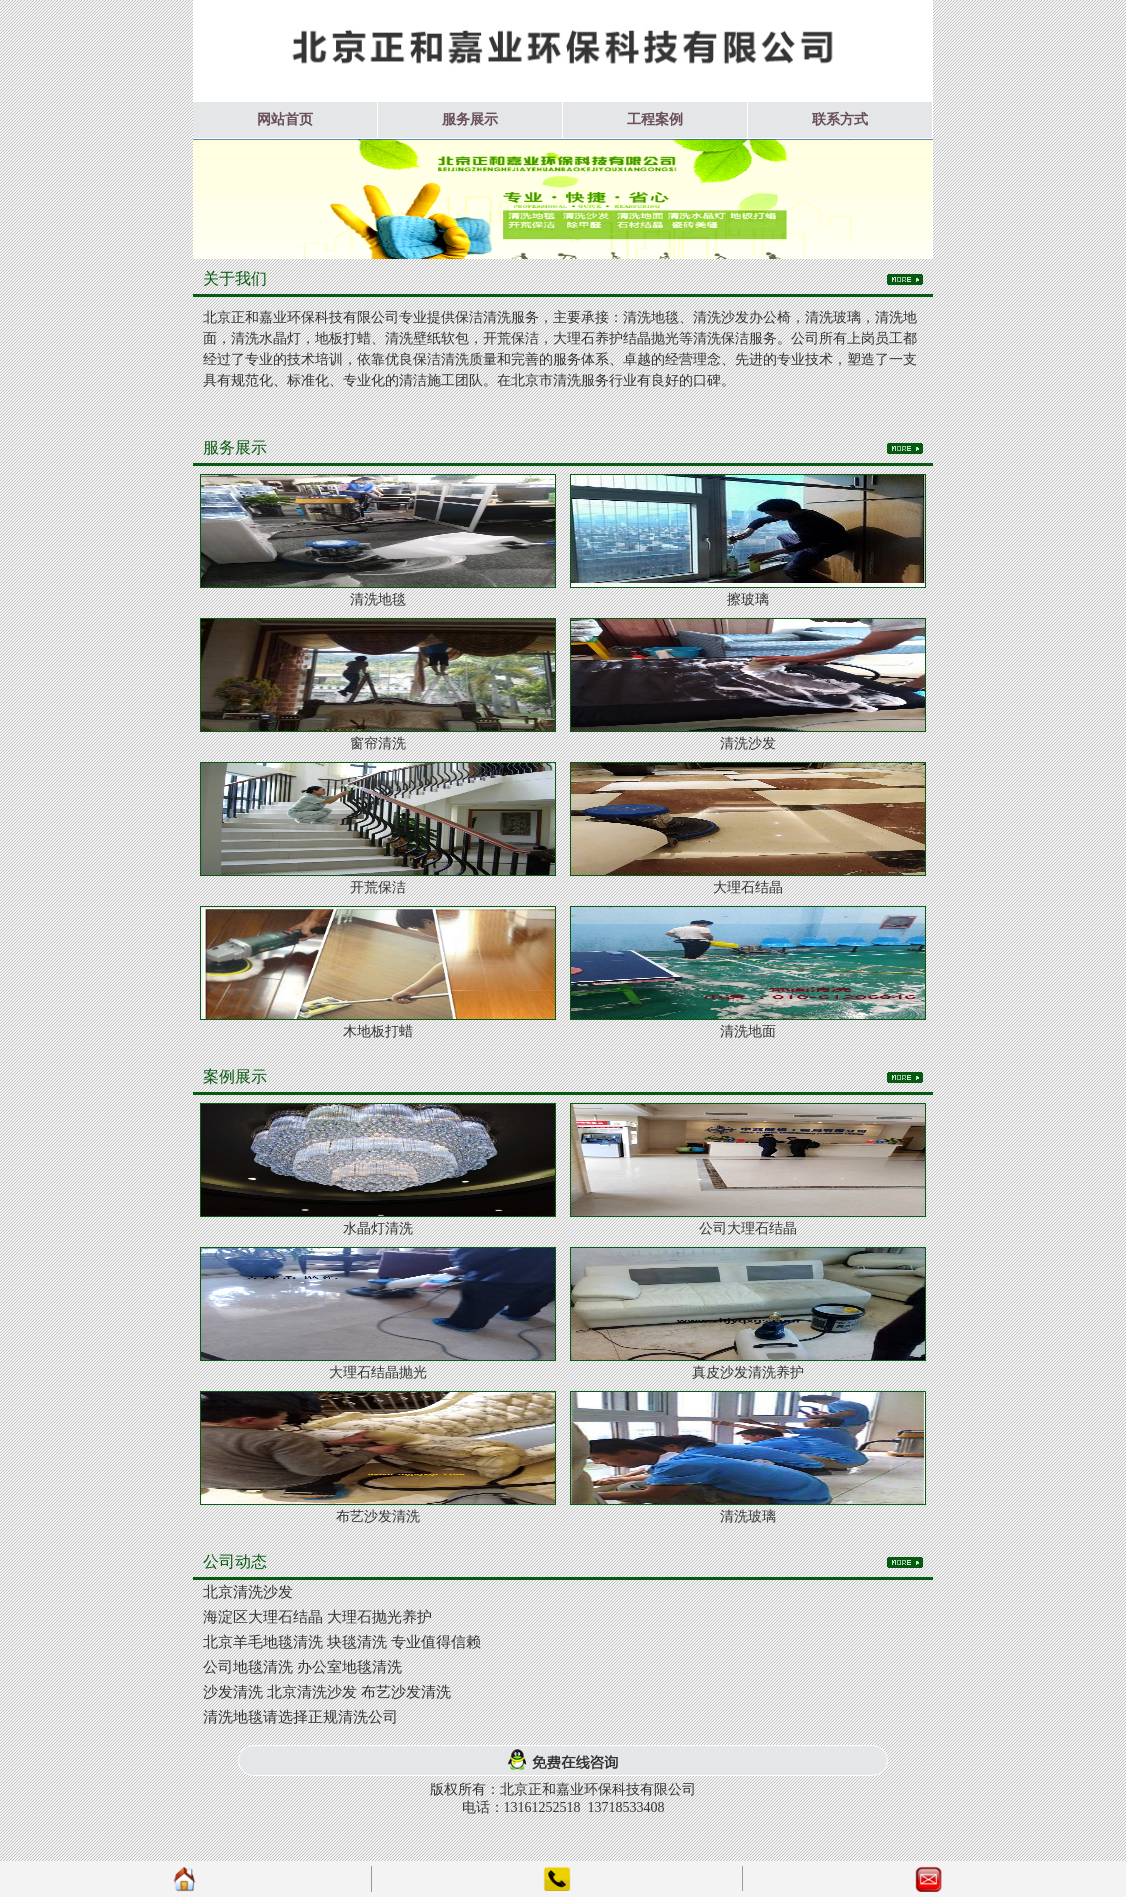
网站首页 (285, 119)
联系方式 (840, 119)
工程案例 (655, 119)
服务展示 (470, 119)
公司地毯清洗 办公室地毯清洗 (302, 1667)
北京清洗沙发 (248, 1592)
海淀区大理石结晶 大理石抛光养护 (317, 1617)
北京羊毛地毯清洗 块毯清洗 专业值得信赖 (342, 1642)
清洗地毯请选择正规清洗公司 (300, 1717)
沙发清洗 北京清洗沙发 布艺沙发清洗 (327, 1692)
